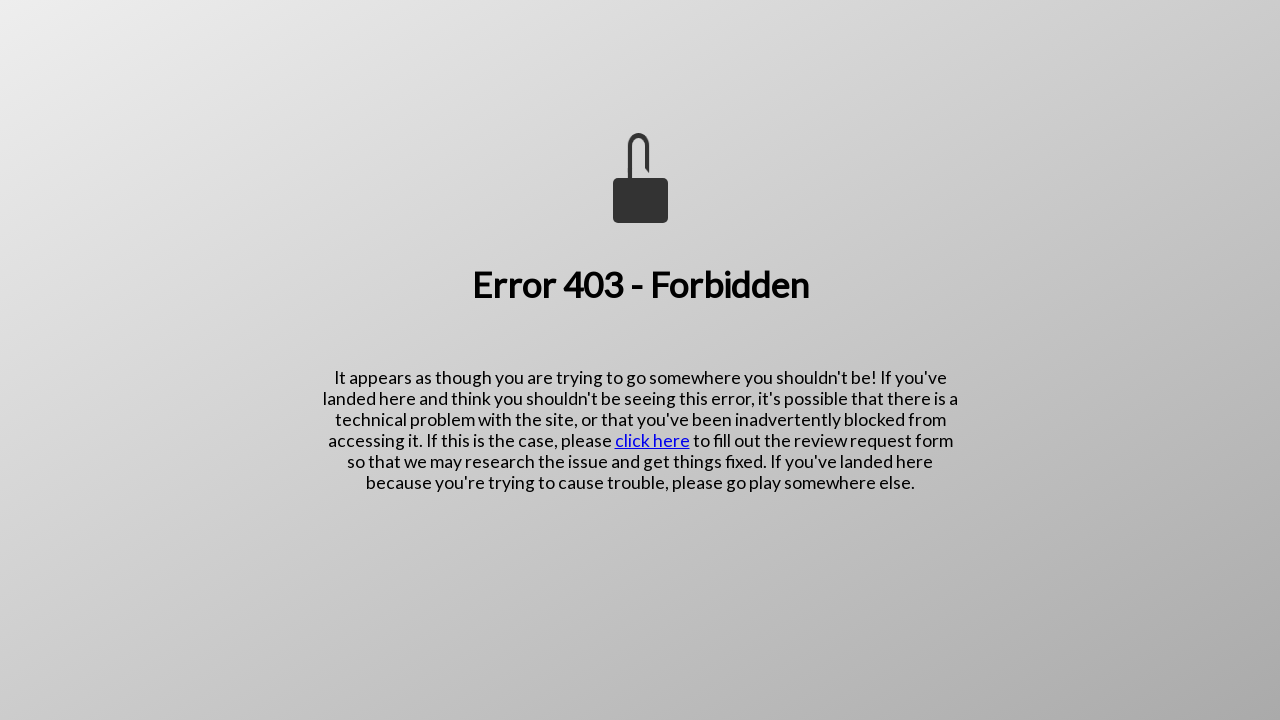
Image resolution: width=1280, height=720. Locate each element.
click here (652, 440)
